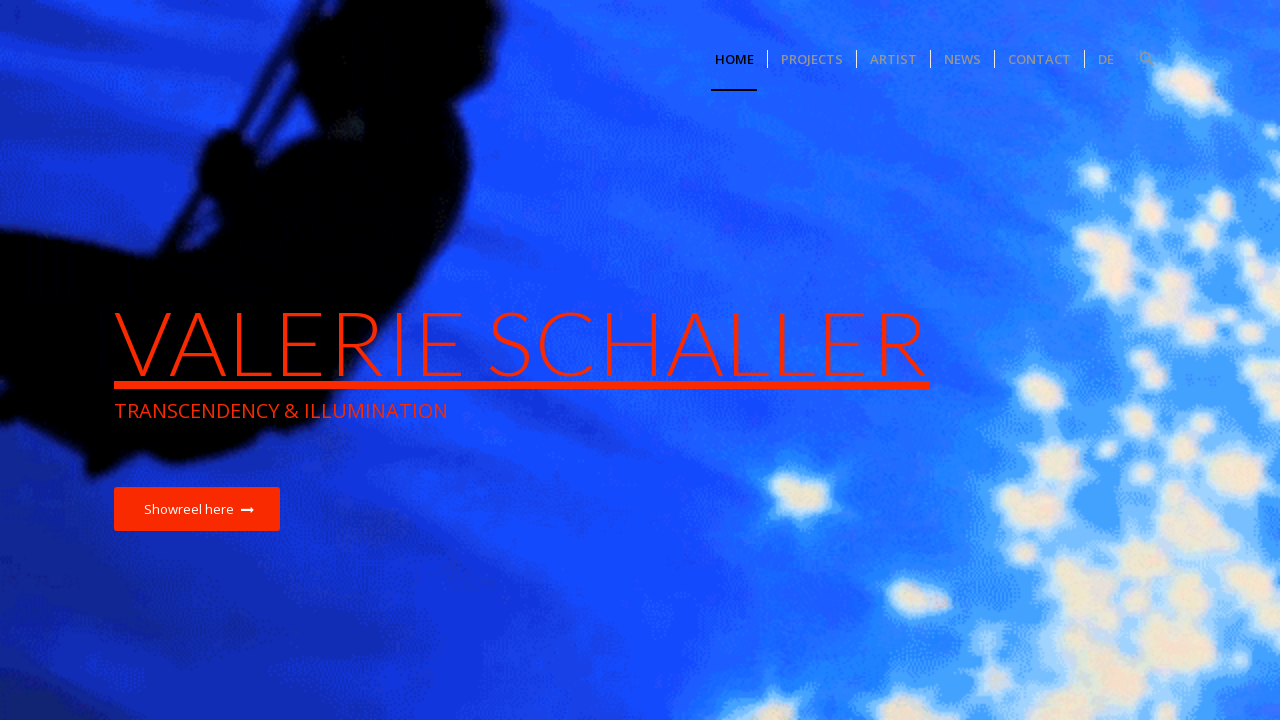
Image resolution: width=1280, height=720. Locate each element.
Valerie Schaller (521, 341)
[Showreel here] (197, 509)
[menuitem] (734, 59)
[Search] (1146, 59)
